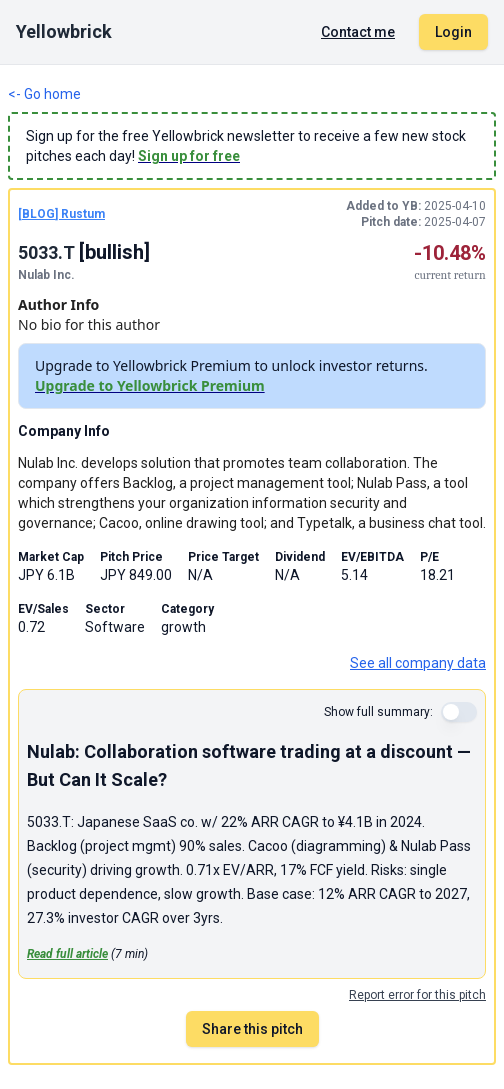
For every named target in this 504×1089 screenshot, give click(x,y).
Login (453, 32)
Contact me (358, 32)
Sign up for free (189, 156)
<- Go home (44, 94)
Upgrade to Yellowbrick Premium (150, 385)
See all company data (418, 663)
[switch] (459, 712)
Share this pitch (252, 1029)
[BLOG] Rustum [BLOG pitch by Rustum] (61, 214)
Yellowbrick (64, 31)
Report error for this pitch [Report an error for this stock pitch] (417, 995)
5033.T (48, 252)
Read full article (67, 954)
